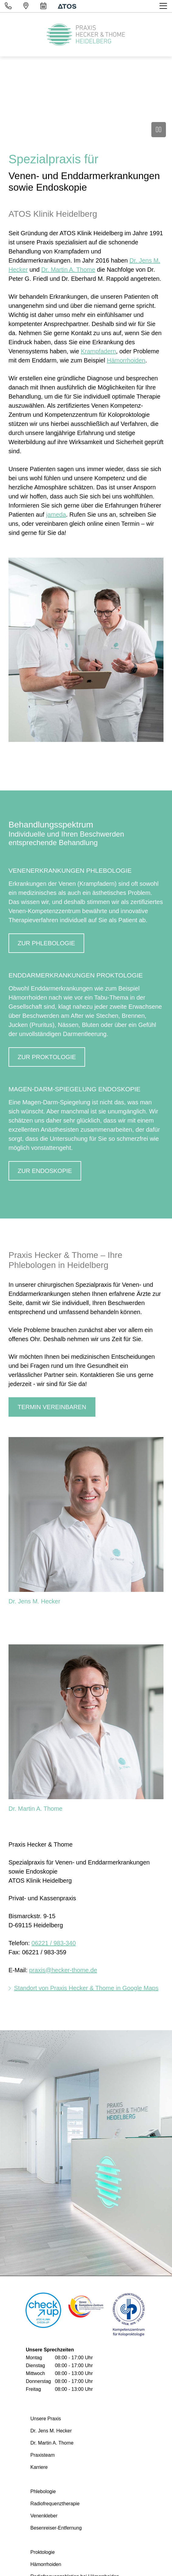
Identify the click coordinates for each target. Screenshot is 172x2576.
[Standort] (25, 6)
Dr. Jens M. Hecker (34, 1601)
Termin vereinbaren (52, 1407)
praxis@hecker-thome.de (63, 1970)
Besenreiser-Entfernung (56, 2527)
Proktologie (42, 2552)
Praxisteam (42, 2455)
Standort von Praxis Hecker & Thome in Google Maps (86, 1988)
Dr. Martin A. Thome (68, 269)
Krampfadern (98, 351)
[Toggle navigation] (164, 6)
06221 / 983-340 (54, 1943)
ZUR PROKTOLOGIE (47, 1057)
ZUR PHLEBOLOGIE (46, 943)
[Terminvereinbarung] (43, 6)
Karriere (39, 2467)
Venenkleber (43, 2515)
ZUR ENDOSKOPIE (45, 1170)
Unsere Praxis (45, 2418)
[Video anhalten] (158, 129)
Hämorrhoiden (126, 360)
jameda (56, 514)
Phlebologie (43, 2491)
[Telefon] (8, 6)
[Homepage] (86, 34)
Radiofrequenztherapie (55, 2503)
